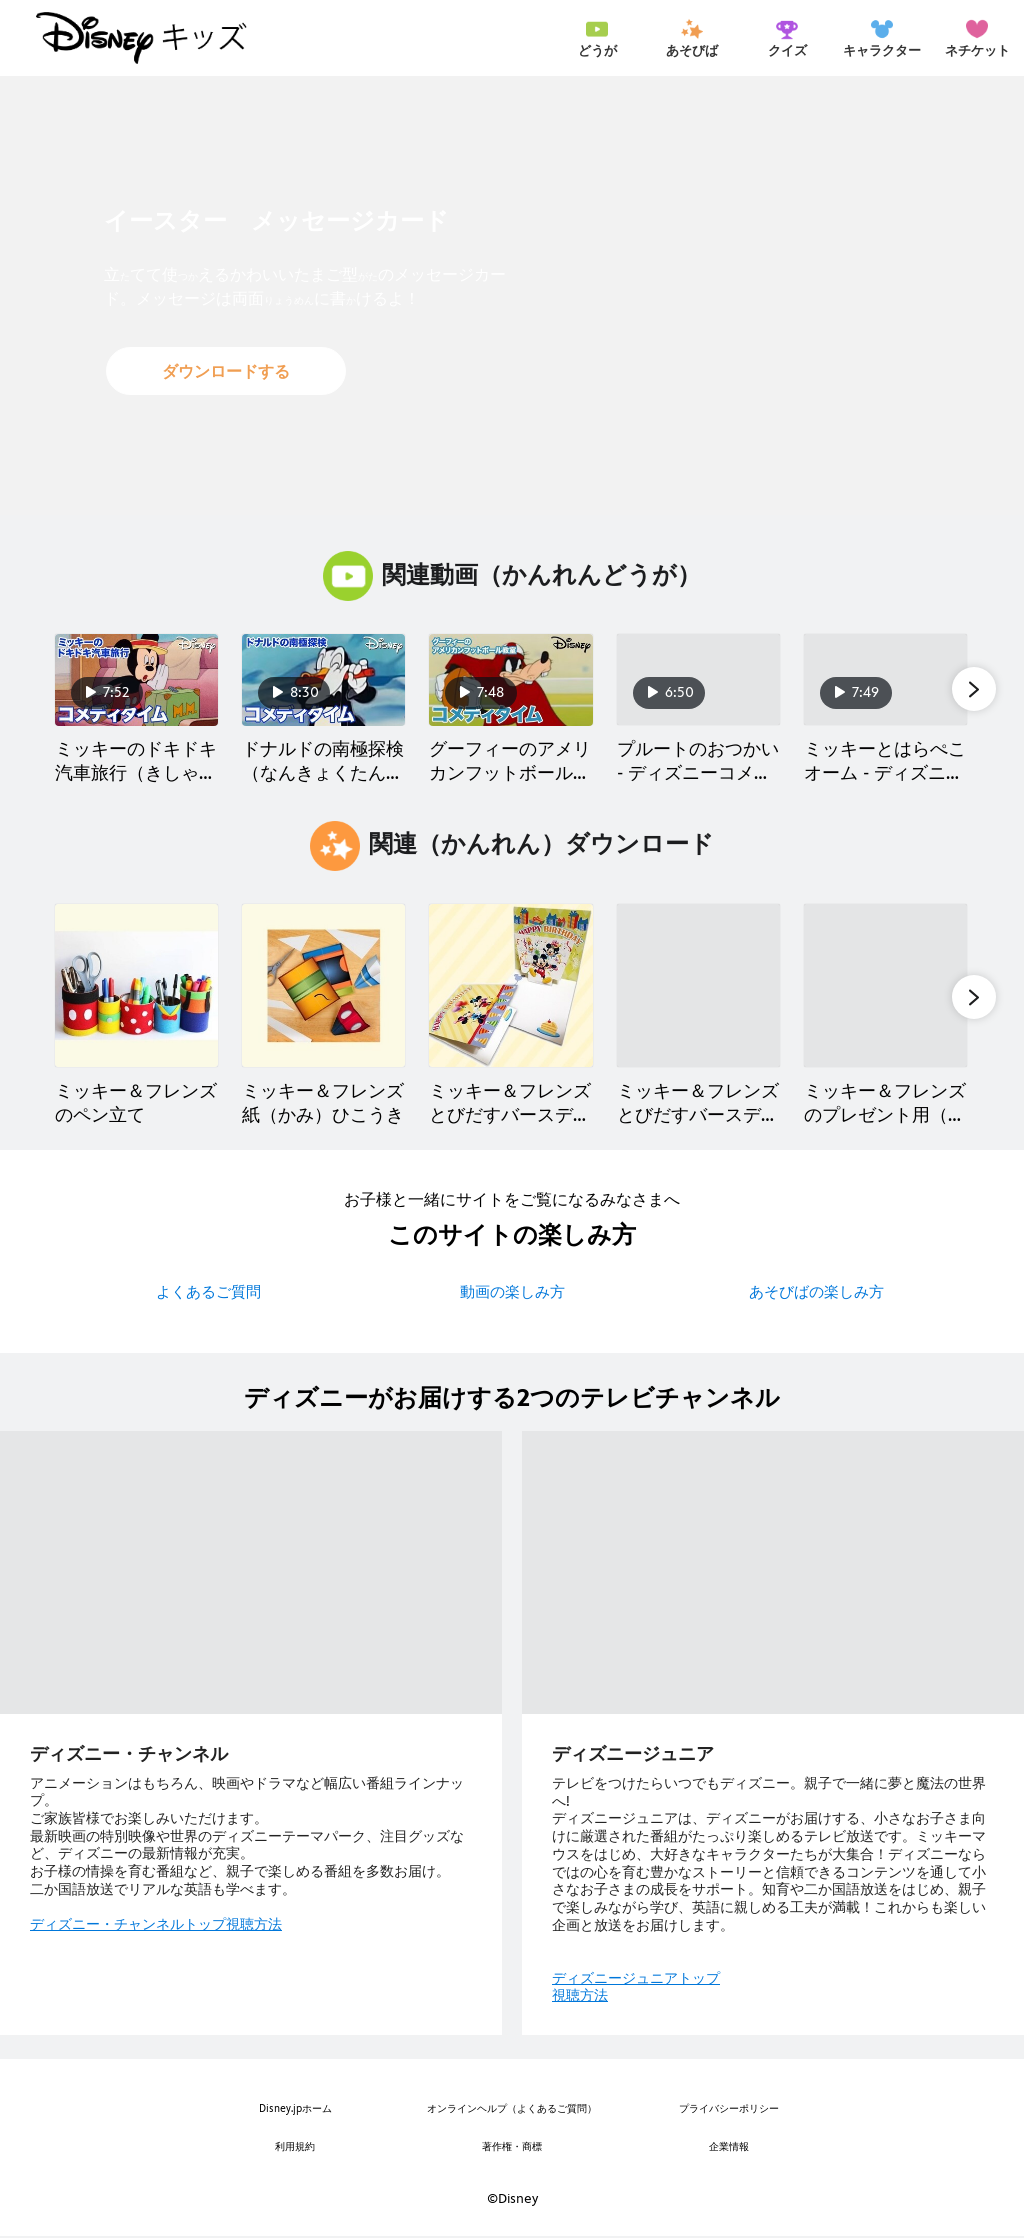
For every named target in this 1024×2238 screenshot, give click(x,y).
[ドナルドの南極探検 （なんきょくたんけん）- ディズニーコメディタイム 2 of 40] (323, 680)
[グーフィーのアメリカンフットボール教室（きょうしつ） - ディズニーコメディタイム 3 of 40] (510, 680)
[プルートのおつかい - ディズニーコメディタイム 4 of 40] (698, 680)
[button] (226, 371)
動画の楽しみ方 (512, 1291)
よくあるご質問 (208, 1291)
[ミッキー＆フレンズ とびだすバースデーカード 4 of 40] (698, 985)
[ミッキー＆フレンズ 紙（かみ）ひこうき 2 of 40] (323, 985)
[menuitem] (597, 38)
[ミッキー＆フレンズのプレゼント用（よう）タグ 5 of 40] (885, 985)
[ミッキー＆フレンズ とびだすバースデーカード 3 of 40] (510, 985)
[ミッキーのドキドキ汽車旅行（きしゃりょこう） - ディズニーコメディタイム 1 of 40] (136, 680)
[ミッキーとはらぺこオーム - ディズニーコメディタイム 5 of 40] (885, 680)
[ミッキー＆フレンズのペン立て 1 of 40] (136, 985)
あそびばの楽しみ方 (816, 1291)
